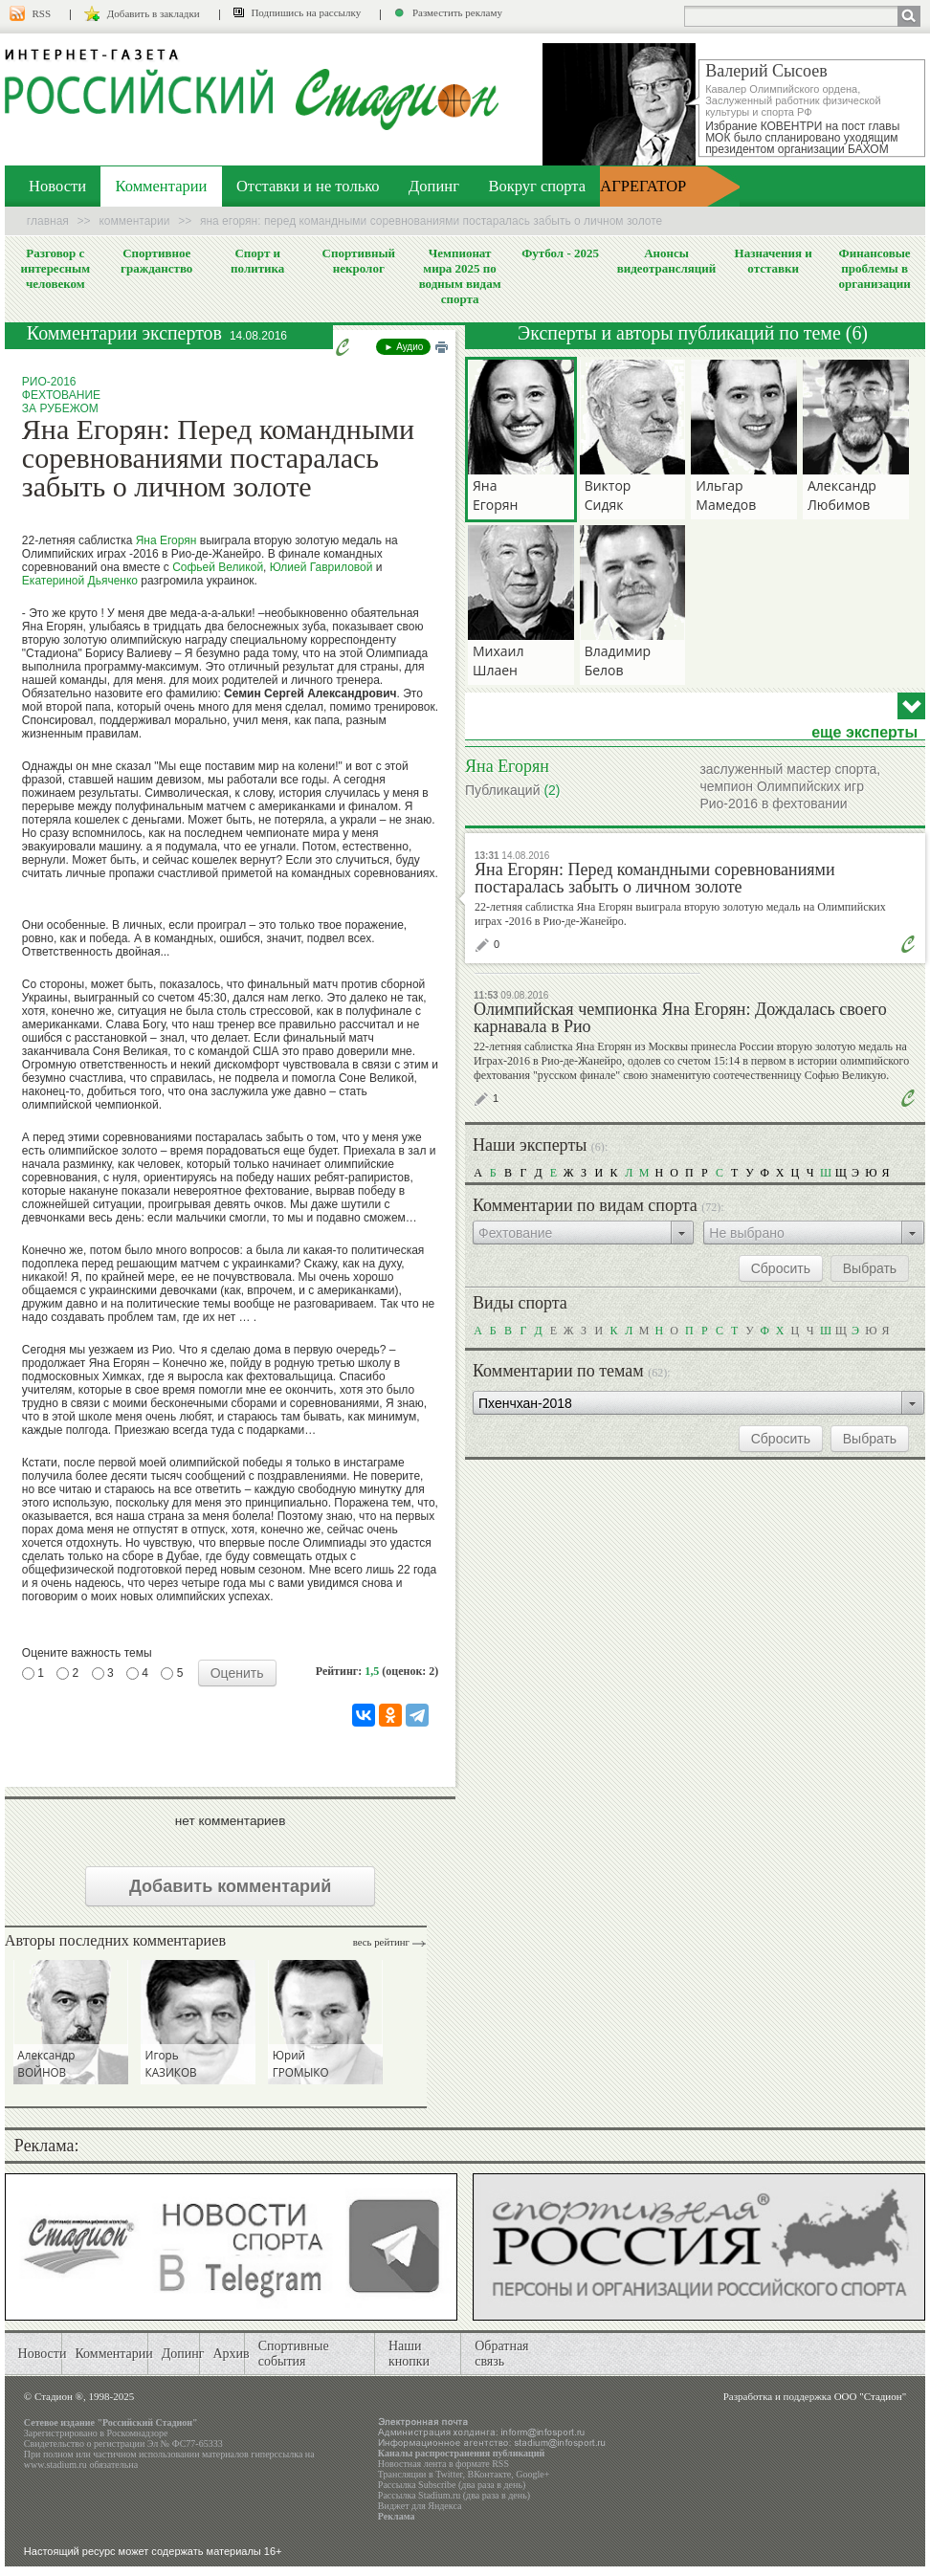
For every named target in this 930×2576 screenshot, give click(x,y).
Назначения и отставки (773, 260)
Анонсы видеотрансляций (667, 260)
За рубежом (60, 408)
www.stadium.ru (55, 2464)
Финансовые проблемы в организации (874, 268)
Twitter (448, 2474)
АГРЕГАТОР (643, 186)
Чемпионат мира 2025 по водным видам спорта (460, 276)
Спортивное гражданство (156, 260)
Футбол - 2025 (560, 253)
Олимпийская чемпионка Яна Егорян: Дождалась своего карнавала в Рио (680, 1018)
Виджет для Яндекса (420, 2505)
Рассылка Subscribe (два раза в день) (451, 2484)
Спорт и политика (257, 260)
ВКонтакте (490, 2474)
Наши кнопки (409, 2353)
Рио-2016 (49, 381)
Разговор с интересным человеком (56, 268)
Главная (48, 221)
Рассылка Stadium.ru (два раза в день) (454, 2495)
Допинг (434, 186)
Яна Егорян (166, 540)
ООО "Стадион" (870, 2396)
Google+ (532, 2474)
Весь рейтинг (381, 1942)
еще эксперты (864, 732)
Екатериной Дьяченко (80, 580)
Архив (231, 2353)
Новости (57, 186)
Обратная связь (501, 2353)
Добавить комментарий (230, 1886)
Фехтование (61, 395)
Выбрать (870, 1268)
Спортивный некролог (358, 260)
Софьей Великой (217, 567)
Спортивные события (293, 2353)
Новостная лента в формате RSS (443, 2463)
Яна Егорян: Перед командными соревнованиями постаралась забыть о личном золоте (655, 878)
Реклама (396, 2516)
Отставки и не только (308, 186)
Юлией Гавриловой (321, 567)
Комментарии (162, 186)
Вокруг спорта (537, 186)
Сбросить (780, 1268)
